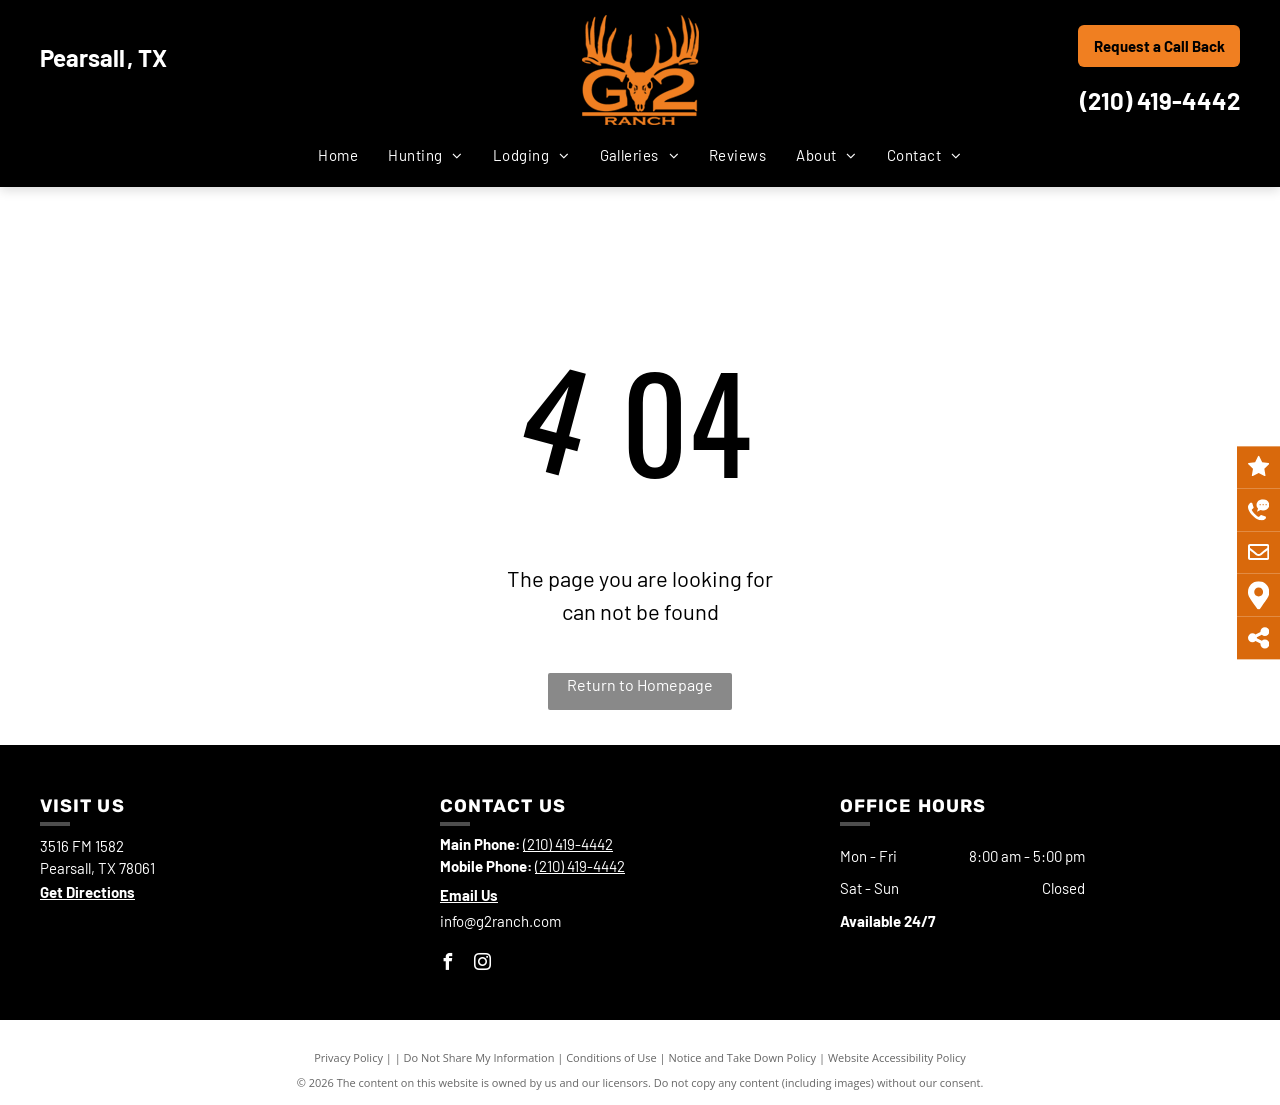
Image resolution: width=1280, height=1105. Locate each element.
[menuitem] (338, 155)
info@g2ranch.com (500, 921)
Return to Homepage (640, 684)
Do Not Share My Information (479, 1057)
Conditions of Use (611, 1057)
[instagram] (483, 964)
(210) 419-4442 (1160, 100)
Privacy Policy (348, 1057)
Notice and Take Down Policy (743, 1057)
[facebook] (448, 964)
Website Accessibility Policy (897, 1057)
